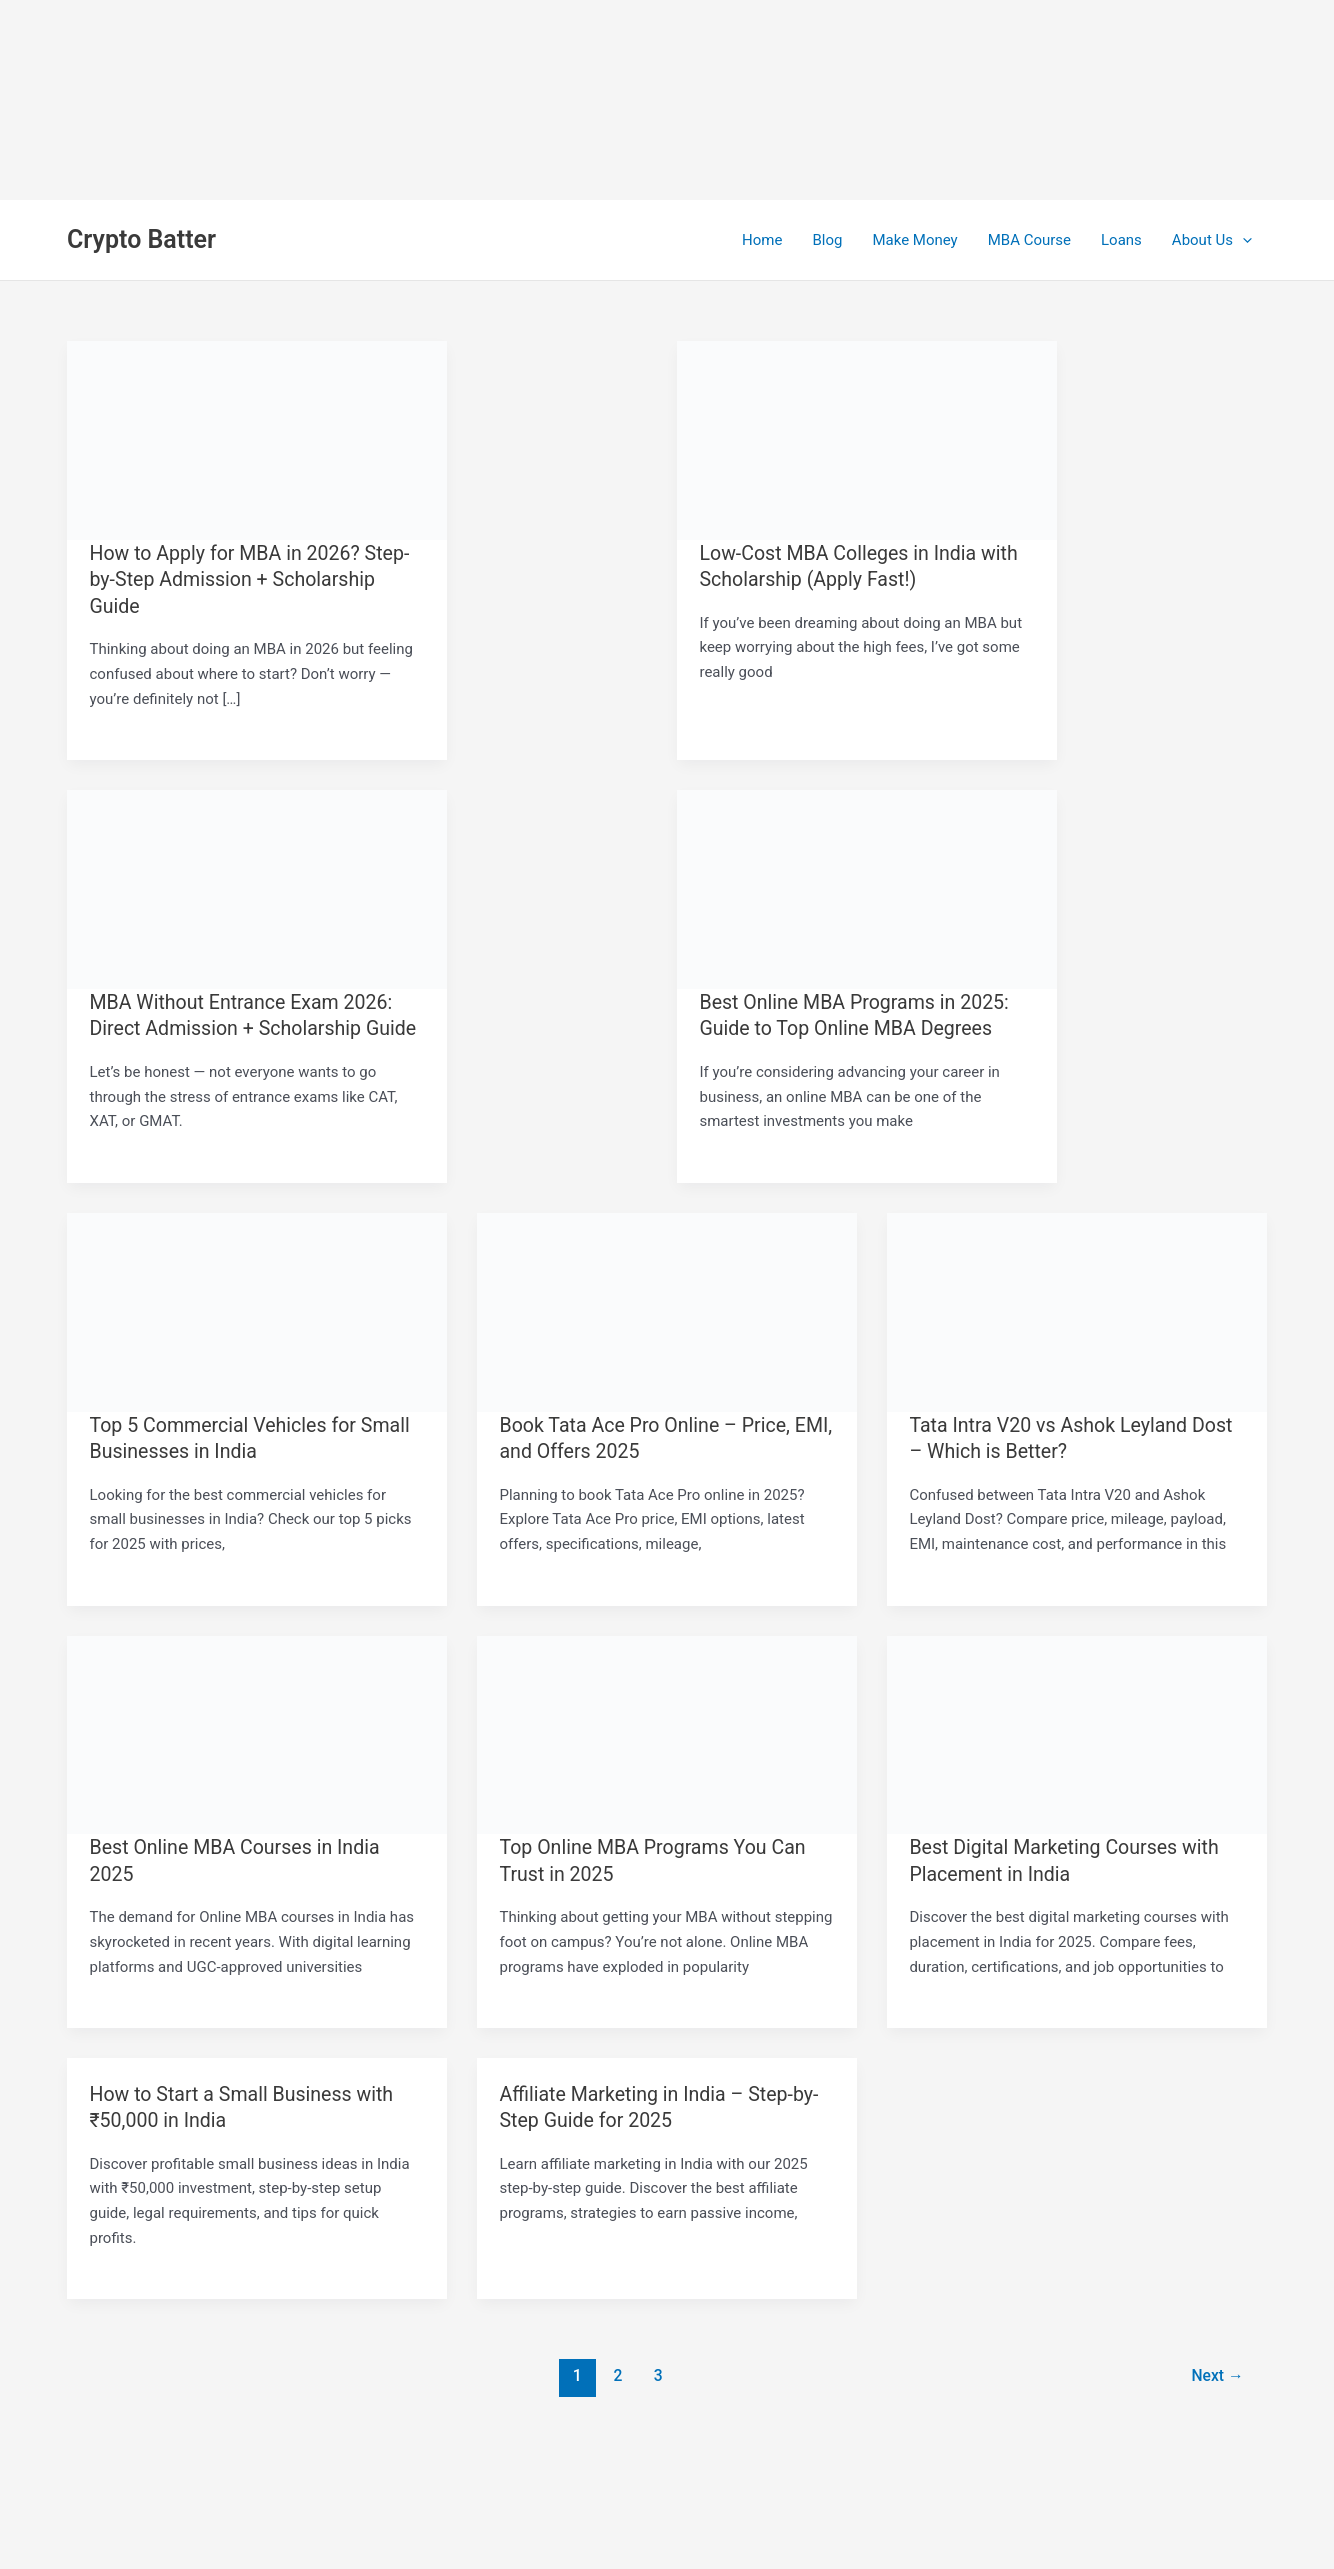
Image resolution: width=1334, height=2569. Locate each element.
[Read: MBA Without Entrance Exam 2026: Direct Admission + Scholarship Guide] (257, 887)
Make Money (914, 240)
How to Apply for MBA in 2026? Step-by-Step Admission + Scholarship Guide (253, 579)
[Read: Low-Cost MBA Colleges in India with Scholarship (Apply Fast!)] (867, 439)
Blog (827, 240)
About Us (1212, 240)
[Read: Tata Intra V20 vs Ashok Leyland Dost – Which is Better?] (1077, 1309)
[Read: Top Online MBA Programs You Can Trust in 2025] (667, 1731)
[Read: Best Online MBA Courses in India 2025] (257, 1731)
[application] (1242, 240)
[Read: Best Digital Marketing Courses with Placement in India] (1077, 1731)
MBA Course (1029, 240)
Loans (1121, 240)
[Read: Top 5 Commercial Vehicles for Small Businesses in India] (257, 1309)
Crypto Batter (141, 239)
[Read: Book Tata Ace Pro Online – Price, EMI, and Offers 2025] (667, 1309)
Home (762, 240)
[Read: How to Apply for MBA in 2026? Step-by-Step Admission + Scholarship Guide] (257, 439)
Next (1216, 2371)
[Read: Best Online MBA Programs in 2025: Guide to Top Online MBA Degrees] (867, 887)
